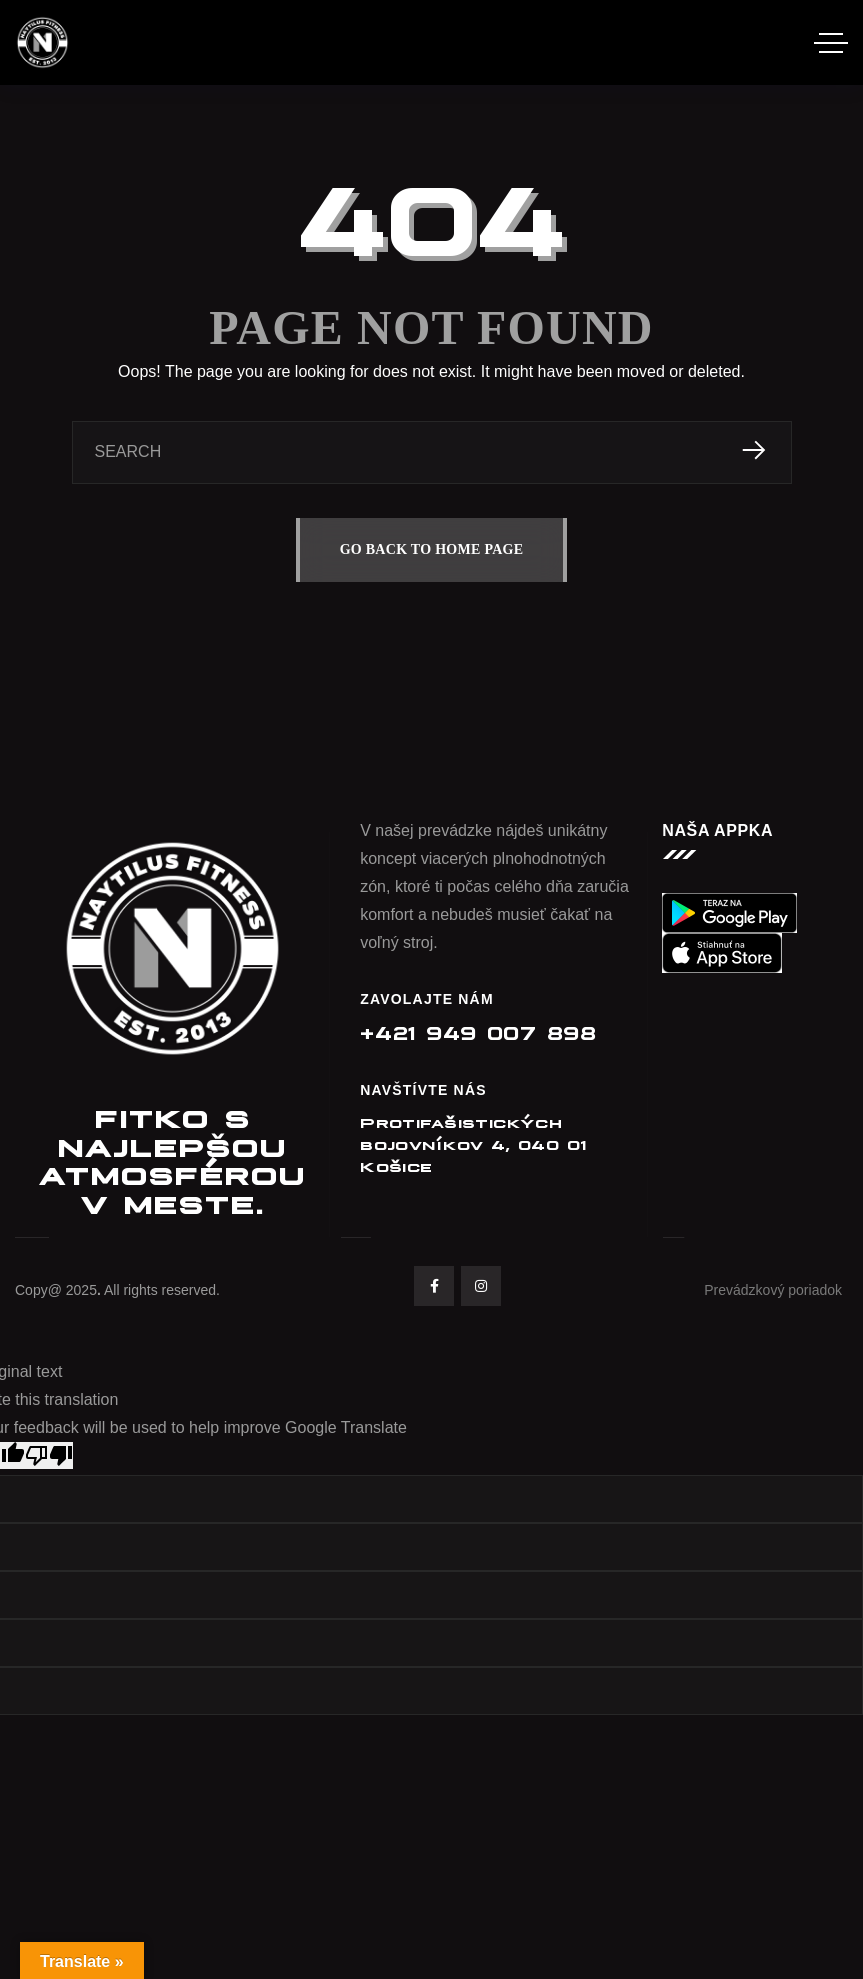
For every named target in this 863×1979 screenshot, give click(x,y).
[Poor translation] (49, 1455)
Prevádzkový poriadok (773, 1290)
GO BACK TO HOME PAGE (432, 549)
